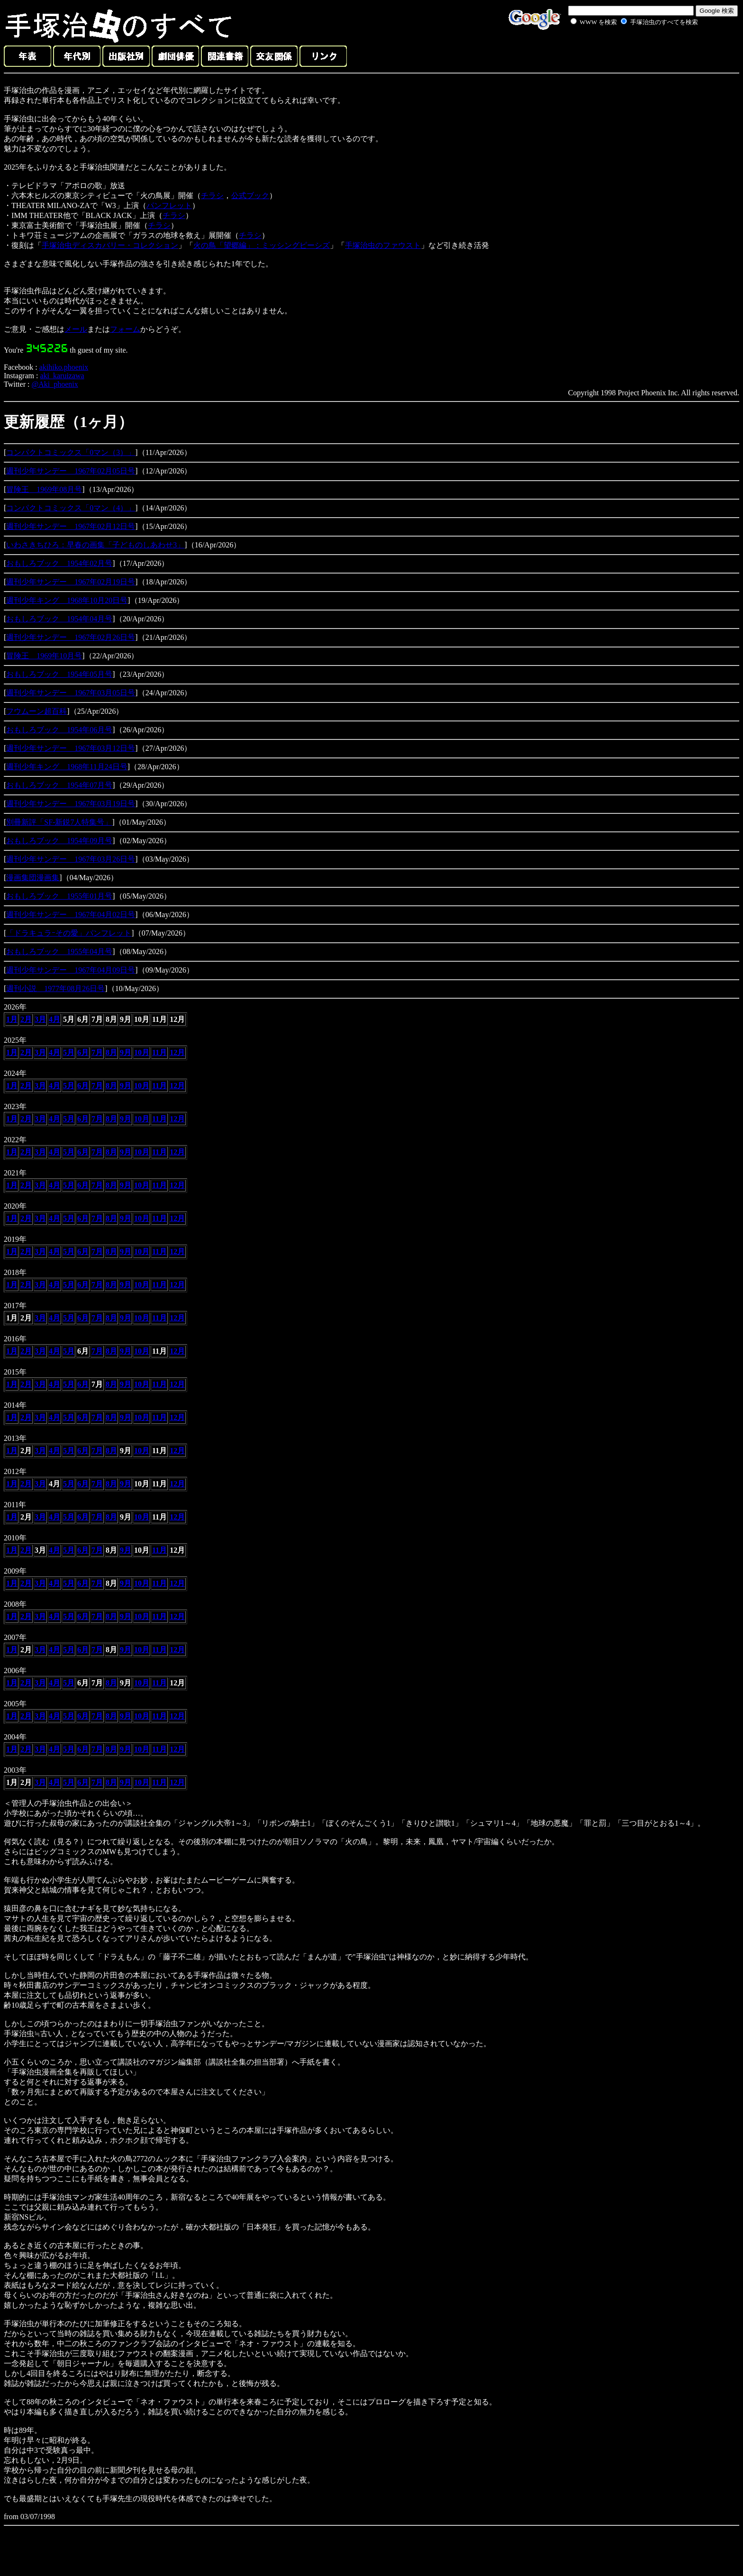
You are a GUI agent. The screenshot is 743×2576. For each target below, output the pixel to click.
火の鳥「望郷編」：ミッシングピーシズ (261, 245)
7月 (97, 1052)
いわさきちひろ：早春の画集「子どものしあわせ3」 (95, 545)
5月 (68, 1052)
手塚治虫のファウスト (383, 245)
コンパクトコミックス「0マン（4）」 (70, 508)
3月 (40, 1019)
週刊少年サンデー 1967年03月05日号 (70, 693)
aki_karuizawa (62, 376)
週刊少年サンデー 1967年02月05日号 (70, 471)
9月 (125, 1052)
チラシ (212, 195)
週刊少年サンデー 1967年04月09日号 (70, 970)
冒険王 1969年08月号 (44, 489)
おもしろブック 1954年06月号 (59, 730)
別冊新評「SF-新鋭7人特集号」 (59, 822)
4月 (54, 1019)
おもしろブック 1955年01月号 (59, 896)
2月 (26, 1019)
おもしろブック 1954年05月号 (59, 674)
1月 (12, 1019)
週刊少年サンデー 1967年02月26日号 (70, 637)
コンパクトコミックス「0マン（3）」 (70, 452)
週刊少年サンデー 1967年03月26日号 (70, 859)
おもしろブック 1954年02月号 (59, 563)
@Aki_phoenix (54, 384)
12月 (177, 1052)
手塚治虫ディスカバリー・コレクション (110, 245)
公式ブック (250, 195)
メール (75, 329)
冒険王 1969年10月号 (44, 656)
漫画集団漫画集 (32, 878)
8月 (111, 1052)
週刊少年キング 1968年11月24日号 (66, 767)
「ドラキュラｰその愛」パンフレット (68, 933)
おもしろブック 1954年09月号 (59, 841)
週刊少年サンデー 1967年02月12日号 (70, 526)
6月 (83, 1052)
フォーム (125, 329)
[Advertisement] (623, 49)
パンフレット (169, 205)
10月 (141, 1052)
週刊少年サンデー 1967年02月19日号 (70, 582)
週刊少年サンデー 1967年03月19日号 (70, 804)
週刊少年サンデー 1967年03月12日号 (70, 748)
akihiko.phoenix (64, 367)
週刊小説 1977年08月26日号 (55, 988)
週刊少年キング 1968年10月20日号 (66, 600)
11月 (159, 1052)
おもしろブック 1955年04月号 (59, 951)
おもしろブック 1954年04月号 (59, 619)
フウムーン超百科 (36, 711)
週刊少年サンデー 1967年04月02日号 (70, 914)
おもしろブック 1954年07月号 (59, 785)
